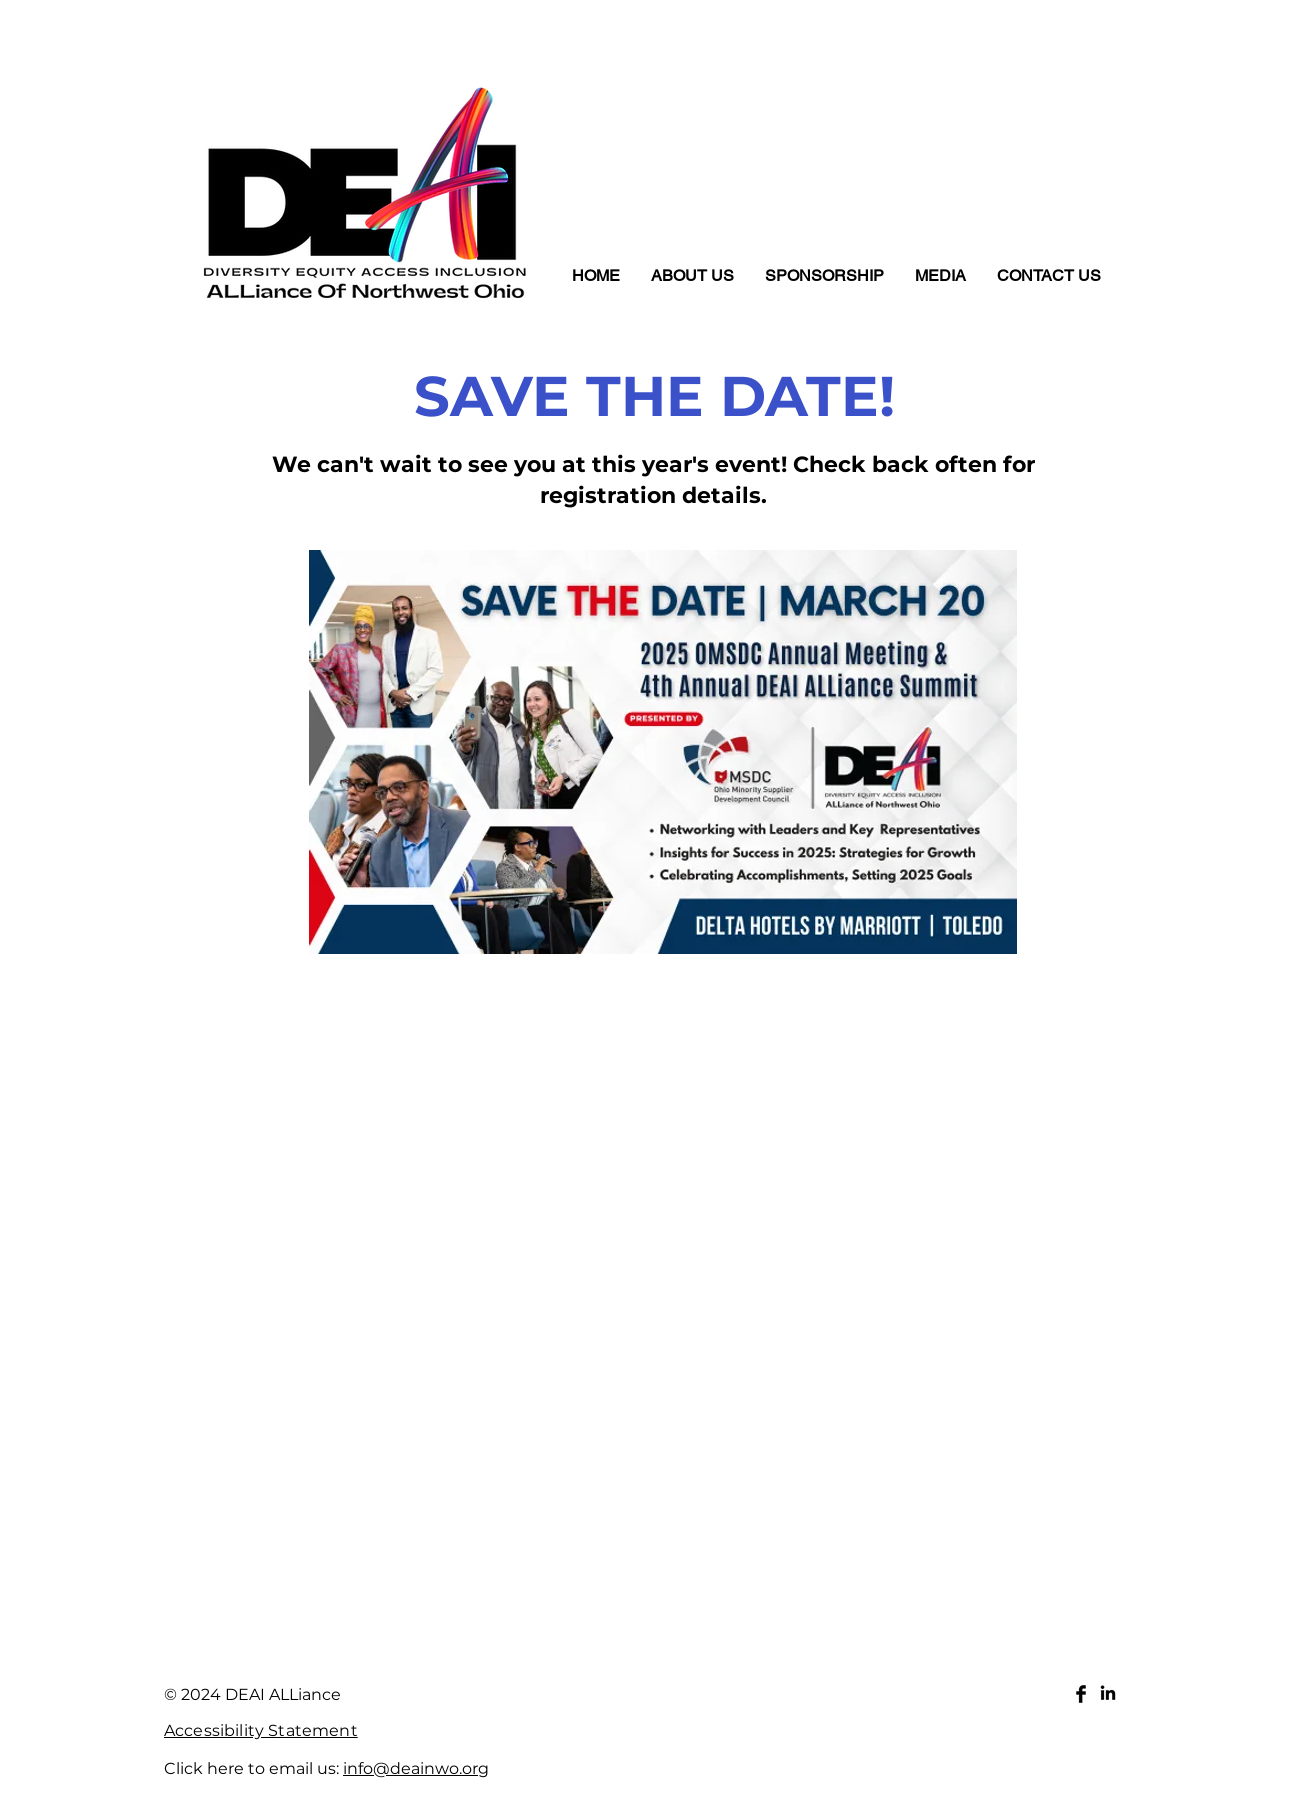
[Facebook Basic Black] (1081, 1694)
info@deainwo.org (416, 1768)
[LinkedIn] (1108, 1694)
